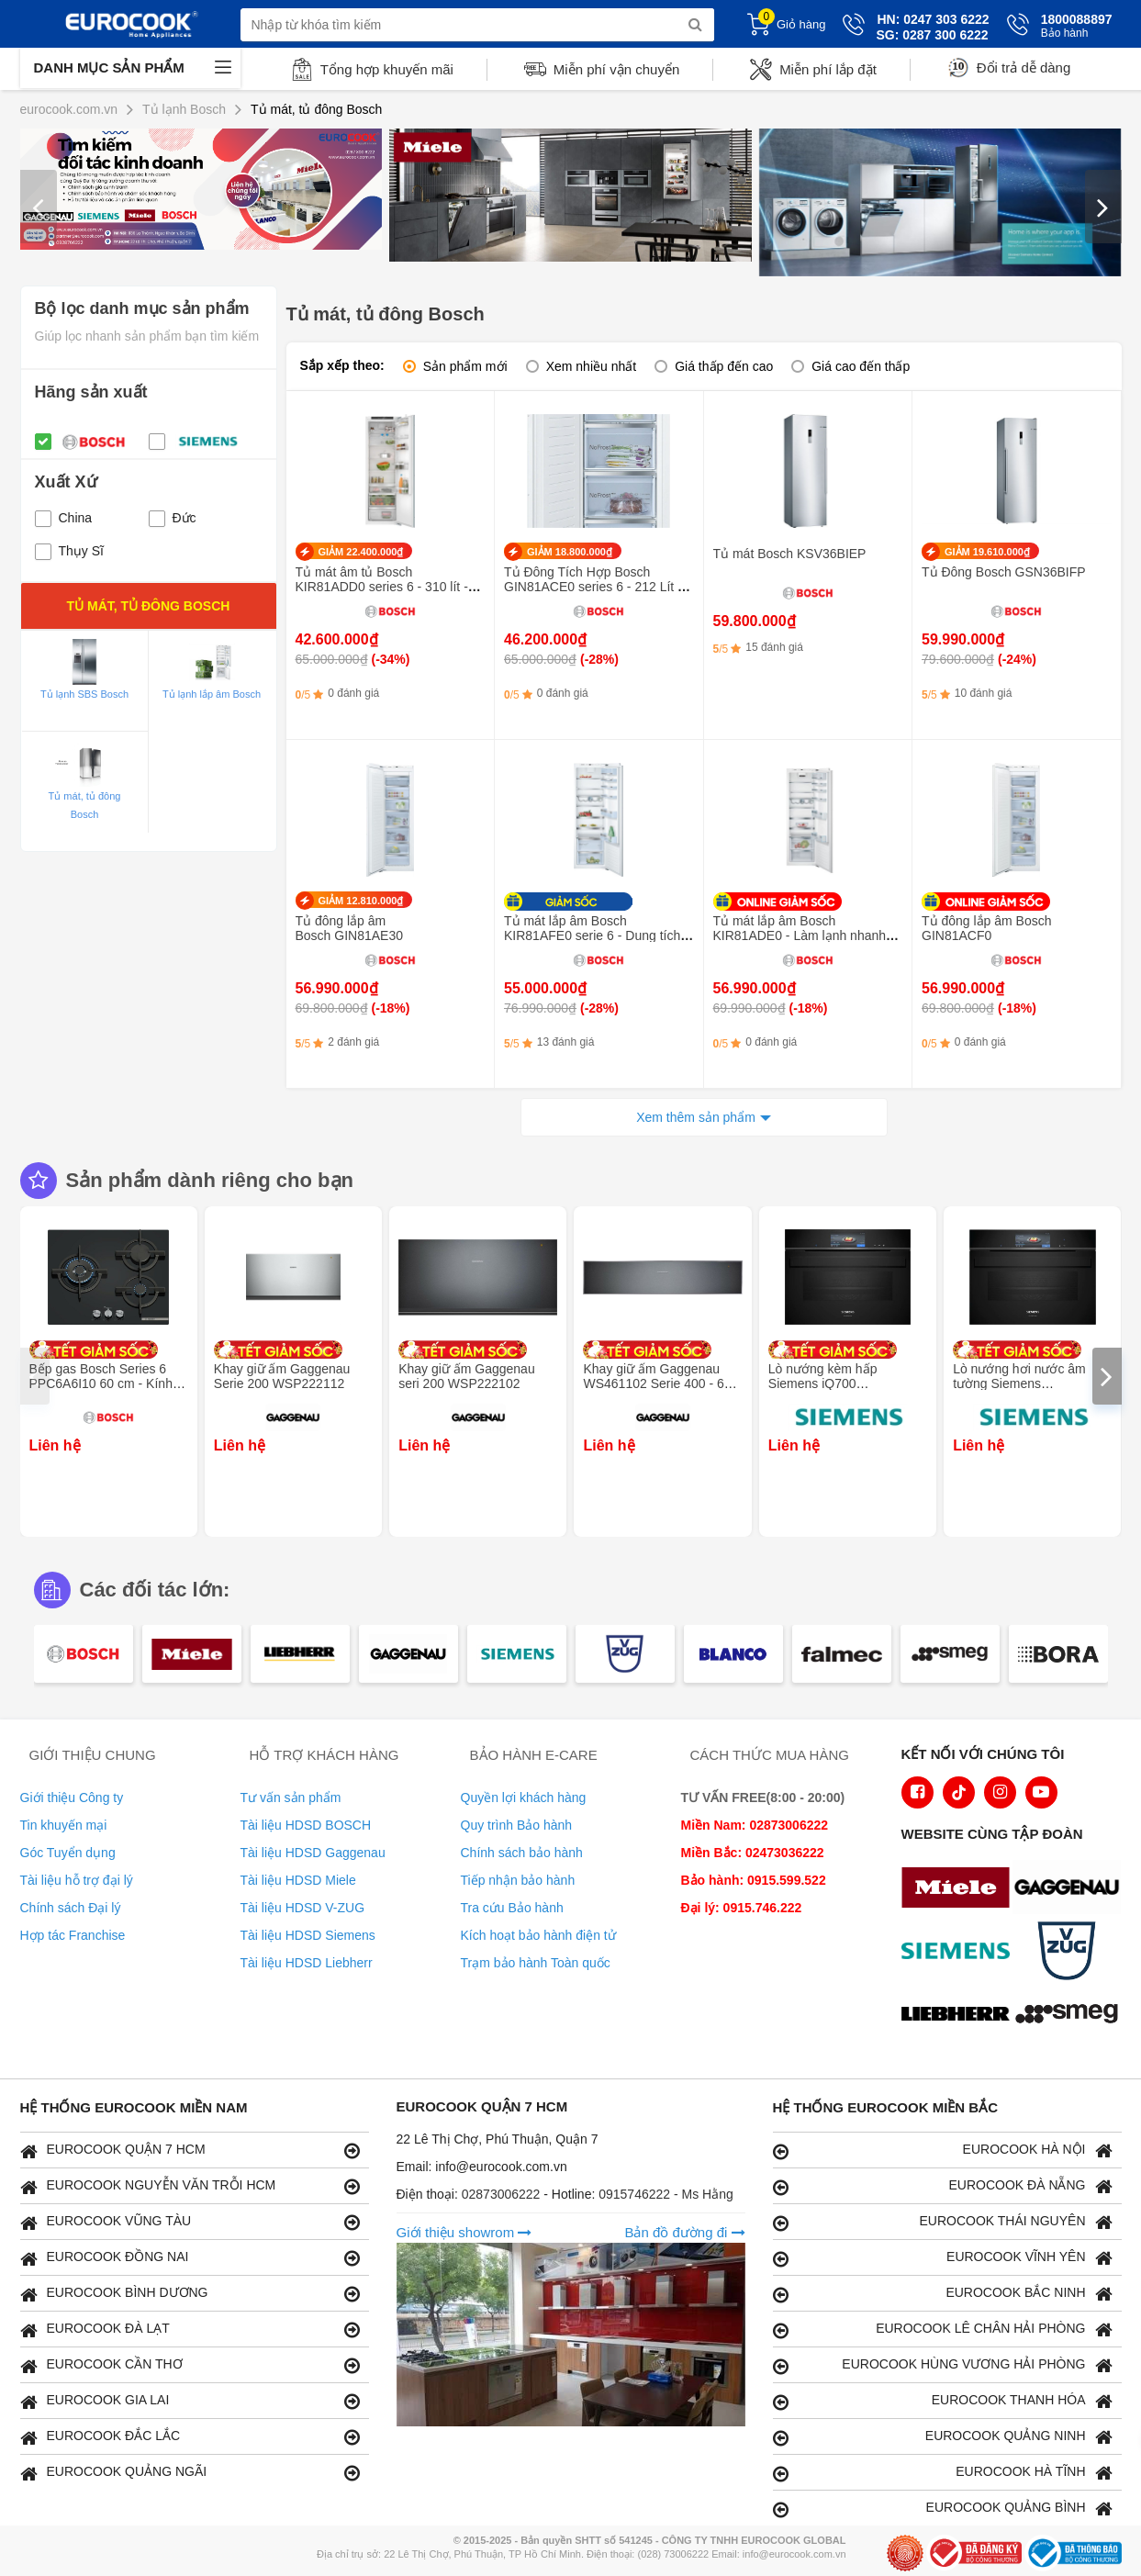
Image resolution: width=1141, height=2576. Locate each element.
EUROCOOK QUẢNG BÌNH (943, 2508)
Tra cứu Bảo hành (512, 1907)
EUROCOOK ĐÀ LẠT (190, 2329)
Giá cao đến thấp (860, 366)
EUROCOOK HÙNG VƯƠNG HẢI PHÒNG (943, 2365)
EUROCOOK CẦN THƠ (190, 2365)
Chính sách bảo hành (522, 1852)
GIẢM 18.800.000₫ (569, 551)
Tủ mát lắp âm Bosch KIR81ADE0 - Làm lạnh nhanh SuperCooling (800, 935)
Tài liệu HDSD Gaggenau (313, 1852)
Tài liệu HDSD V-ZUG (303, 1907)
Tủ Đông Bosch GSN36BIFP (1004, 572)
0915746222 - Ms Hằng (665, 2194)
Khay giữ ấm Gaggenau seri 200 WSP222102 (466, 1376)
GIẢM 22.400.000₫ (361, 551)
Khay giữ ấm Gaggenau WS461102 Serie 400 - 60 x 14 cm (662, 1383)
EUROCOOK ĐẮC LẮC (190, 2436)
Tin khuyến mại (63, 1825)
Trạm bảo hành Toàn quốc (535, 1962)
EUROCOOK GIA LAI (190, 2401)
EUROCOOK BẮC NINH (943, 2293)
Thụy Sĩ (69, 550)
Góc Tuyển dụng (68, 1852)
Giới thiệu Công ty (72, 1797)
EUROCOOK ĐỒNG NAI (190, 2257)
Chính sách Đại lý (70, 1907)
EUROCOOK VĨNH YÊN (943, 2257)
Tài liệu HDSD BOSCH (306, 1825)
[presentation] (38, 206)
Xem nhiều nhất (591, 366)
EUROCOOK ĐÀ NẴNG (943, 2186)
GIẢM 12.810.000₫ (361, 900)
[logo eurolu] (1071, 2016)
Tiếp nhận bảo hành (518, 1880)
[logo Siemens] (960, 1952)
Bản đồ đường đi (684, 2232)
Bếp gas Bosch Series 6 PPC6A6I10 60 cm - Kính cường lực (101, 1383)
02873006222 (503, 2194)
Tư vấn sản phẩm (291, 1797)
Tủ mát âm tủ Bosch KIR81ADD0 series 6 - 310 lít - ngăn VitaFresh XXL (382, 587)
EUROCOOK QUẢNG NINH (943, 2436)
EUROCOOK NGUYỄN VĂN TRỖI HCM (190, 2186)
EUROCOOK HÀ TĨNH (943, 2472)
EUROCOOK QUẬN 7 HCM (190, 2150)
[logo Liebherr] (960, 2016)
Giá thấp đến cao (724, 366)
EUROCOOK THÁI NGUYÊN (943, 2222)
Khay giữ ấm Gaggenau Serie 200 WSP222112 (282, 1376)
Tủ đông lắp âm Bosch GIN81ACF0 (987, 928)
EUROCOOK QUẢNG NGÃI (190, 2472)
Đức (172, 517)
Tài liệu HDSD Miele (298, 1880)
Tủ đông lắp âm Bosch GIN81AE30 (350, 928)
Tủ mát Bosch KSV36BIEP (790, 553)
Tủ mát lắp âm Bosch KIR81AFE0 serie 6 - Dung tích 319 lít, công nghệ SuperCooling (596, 935)
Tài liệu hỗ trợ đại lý (76, 1880)
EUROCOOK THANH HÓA (943, 2401)
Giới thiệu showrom (464, 2232)
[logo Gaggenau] (1071, 1889)
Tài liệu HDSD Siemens (308, 1935)
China (64, 517)
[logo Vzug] (1071, 1952)
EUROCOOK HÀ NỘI (943, 2150)
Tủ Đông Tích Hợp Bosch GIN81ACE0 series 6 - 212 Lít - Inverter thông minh (593, 587)
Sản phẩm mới (465, 366)
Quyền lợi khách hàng (524, 1797)
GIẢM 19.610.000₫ (987, 551)
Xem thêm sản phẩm (695, 1117)
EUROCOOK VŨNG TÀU (190, 2222)
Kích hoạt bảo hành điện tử (538, 1935)
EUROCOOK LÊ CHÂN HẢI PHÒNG (943, 2329)
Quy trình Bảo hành (517, 1825)
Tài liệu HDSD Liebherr (307, 1962)
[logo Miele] (960, 1889)
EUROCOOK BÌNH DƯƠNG (190, 2293)
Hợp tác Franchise (73, 1935)
